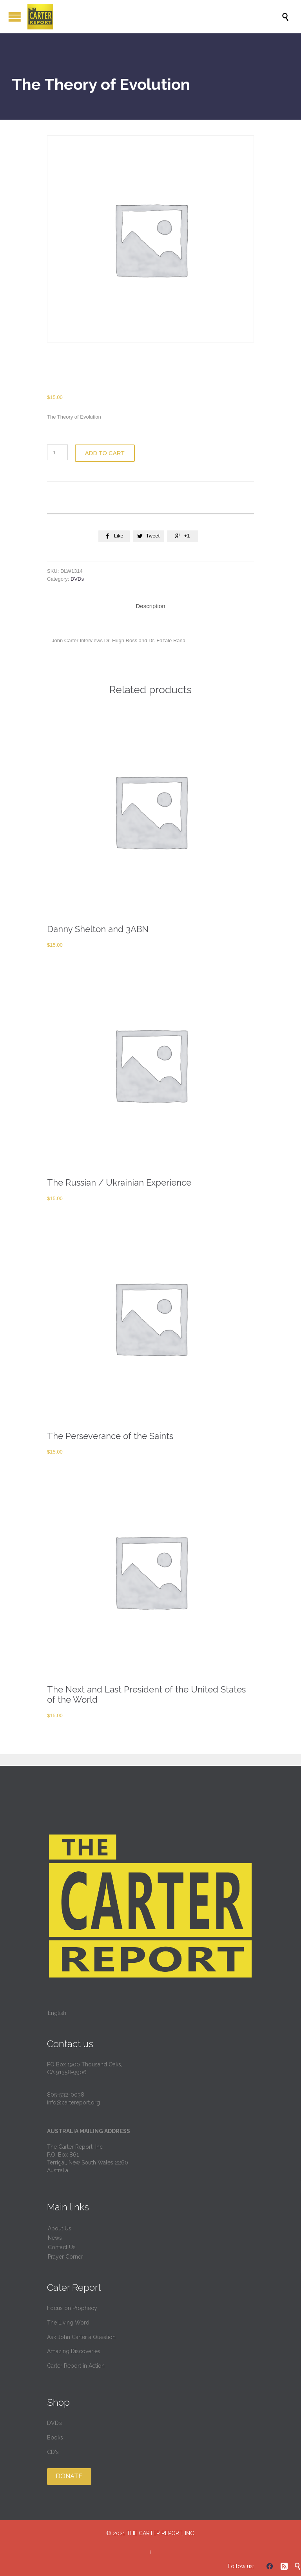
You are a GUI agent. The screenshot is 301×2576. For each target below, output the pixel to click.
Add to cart (105, 453)
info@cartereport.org (73, 2102)
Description (150, 606)
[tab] (150, 606)
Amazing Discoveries (73, 2351)
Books (55, 2437)
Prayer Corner (65, 2257)
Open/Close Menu (14, 17)
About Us (59, 2228)
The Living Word (68, 2322)
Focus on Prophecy (72, 2308)
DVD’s (54, 2423)
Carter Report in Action (76, 2366)
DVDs (77, 579)
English (57, 2013)
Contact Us (62, 2247)
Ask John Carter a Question (81, 2337)
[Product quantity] (57, 452)
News (55, 2238)
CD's (53, 2452)
